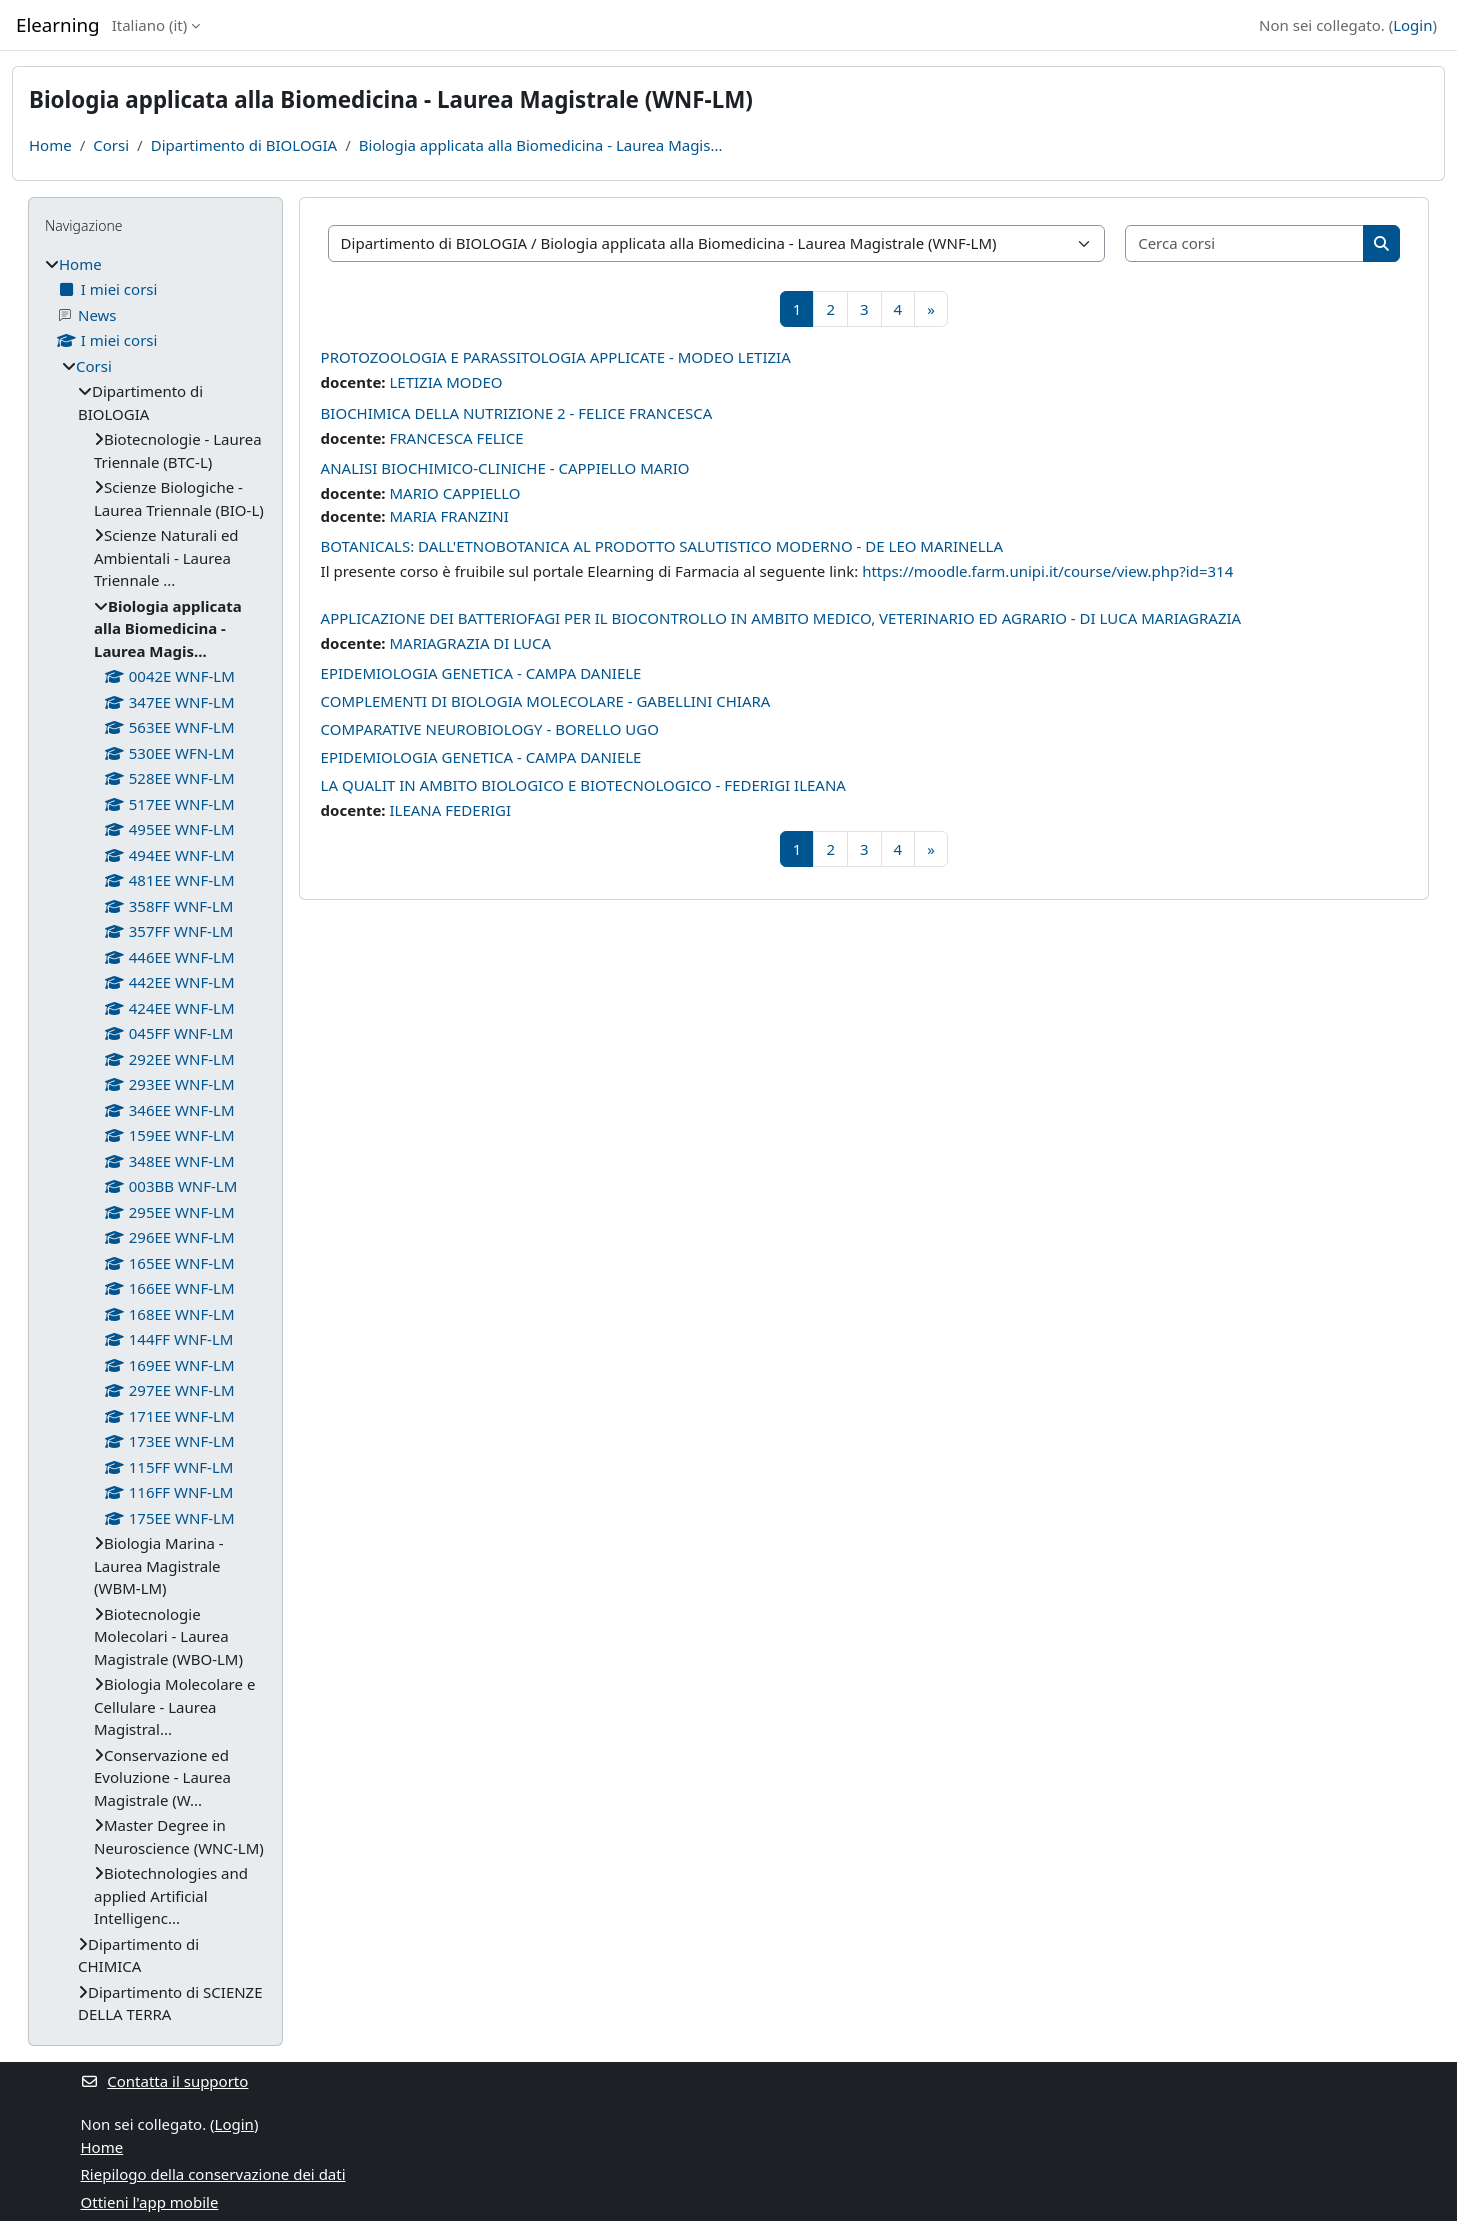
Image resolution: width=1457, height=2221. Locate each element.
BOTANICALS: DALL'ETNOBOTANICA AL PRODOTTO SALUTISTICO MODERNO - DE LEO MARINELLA (662, 546)
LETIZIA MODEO (445, 382)
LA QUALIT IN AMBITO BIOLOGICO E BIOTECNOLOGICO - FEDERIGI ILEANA (583, 785)
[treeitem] (155, 1139)
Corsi (111, 145)
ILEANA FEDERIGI (450, 810)
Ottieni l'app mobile (150, 2202)
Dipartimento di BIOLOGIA (244, 145)
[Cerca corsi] (1245, 243)
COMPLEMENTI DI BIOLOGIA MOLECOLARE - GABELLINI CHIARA (546, 701)
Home (50, 145)
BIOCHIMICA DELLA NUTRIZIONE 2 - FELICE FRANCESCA (517, 413)
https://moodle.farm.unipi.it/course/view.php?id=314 (1047, 571)
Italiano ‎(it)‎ (150, 25)
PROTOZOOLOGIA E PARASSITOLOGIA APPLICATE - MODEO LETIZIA (556, 357)
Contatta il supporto (165, 2081)
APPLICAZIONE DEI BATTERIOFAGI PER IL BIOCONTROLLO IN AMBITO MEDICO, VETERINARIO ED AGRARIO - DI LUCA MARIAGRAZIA (781, 618)
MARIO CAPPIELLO (454, 493)
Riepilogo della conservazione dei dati (213, 2174)
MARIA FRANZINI (448, 516)
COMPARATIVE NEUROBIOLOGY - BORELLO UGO (490, 729)
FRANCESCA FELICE (456, 438)
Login (1412, 25)
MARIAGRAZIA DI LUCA (470, 643)
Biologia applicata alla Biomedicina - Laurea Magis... (541, 145)
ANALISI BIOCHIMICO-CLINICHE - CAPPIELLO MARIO (505, 468)
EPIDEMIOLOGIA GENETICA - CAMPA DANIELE (481, 673)
